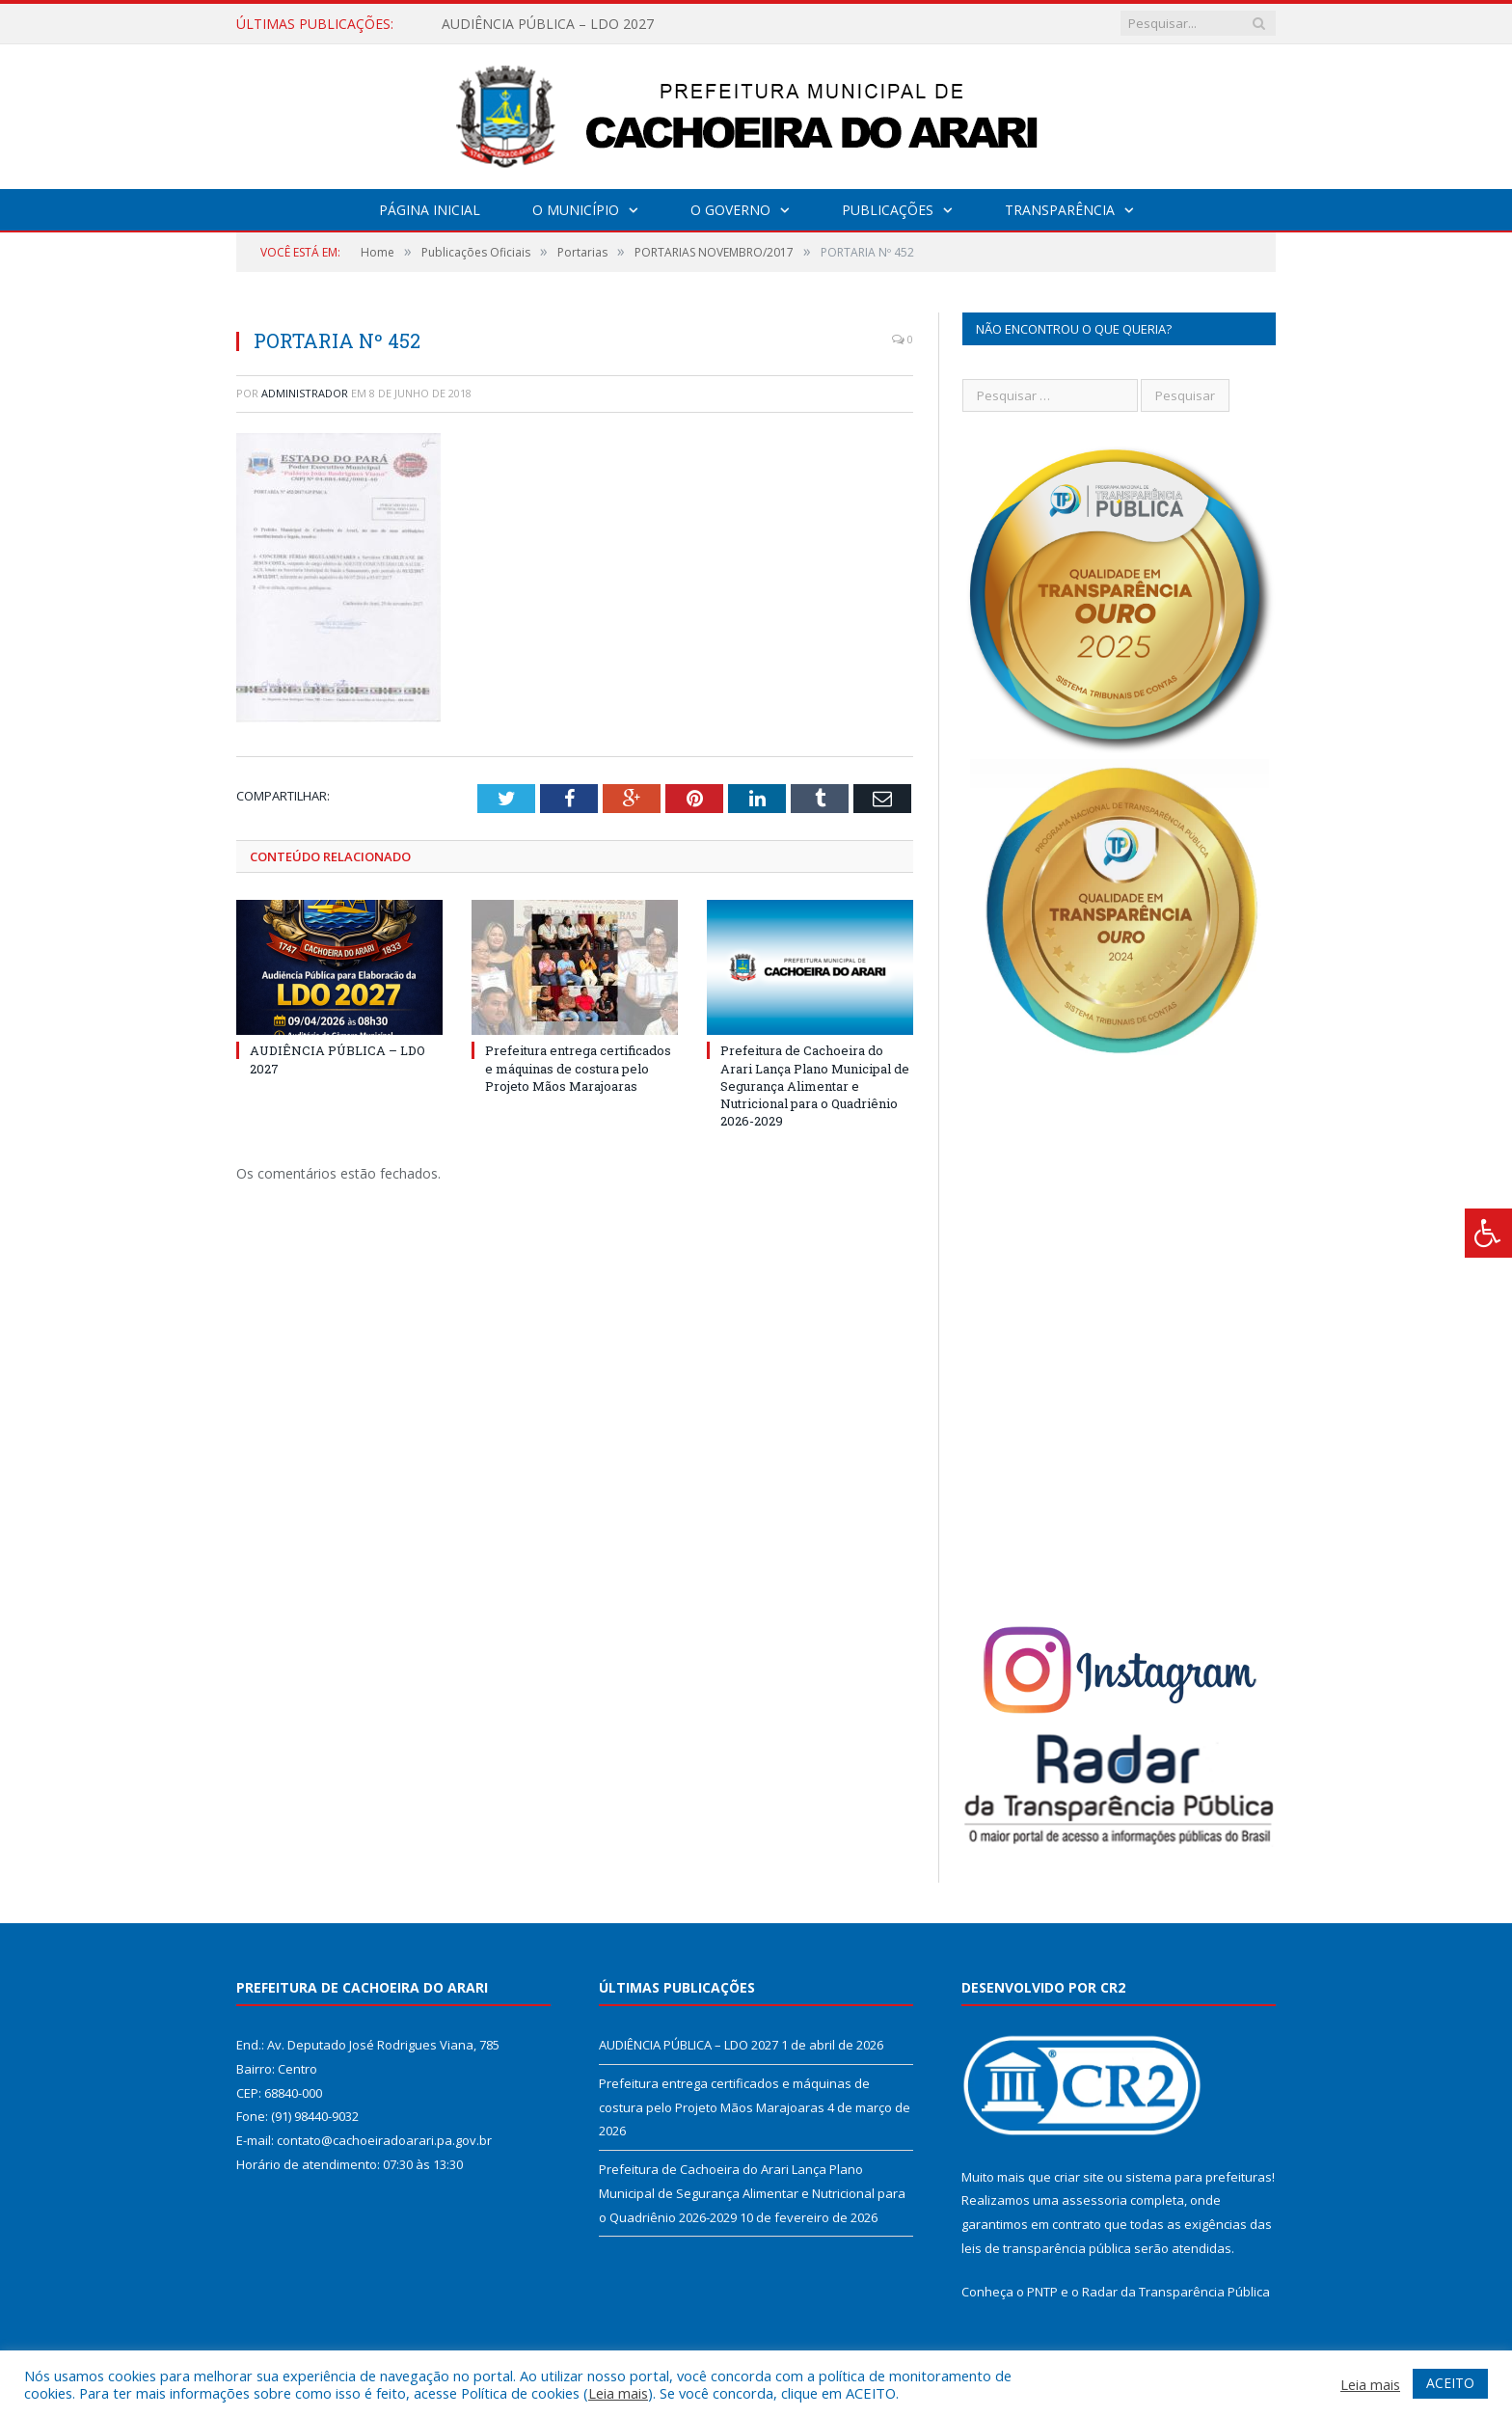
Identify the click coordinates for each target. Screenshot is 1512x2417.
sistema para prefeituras (1198, 2177)
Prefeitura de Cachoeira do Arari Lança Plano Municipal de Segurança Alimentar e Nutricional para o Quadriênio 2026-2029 (814, 1085)
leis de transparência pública (1046, 2248)
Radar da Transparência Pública (1176, 2291)
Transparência (1060, 210)
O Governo (730, 210)
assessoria (1094, 2200)
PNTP (1042, 2291)
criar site (1079, 2177)
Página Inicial (429, 210)
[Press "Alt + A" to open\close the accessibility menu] (1488, 1233)
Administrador (304, 393)
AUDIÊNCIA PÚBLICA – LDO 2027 (548, 24)
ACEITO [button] (1450, 2383)
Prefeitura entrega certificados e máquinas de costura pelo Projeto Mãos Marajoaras (578, 1068)
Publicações (887, 210)
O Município (575, 210)
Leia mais (618, 2393)
